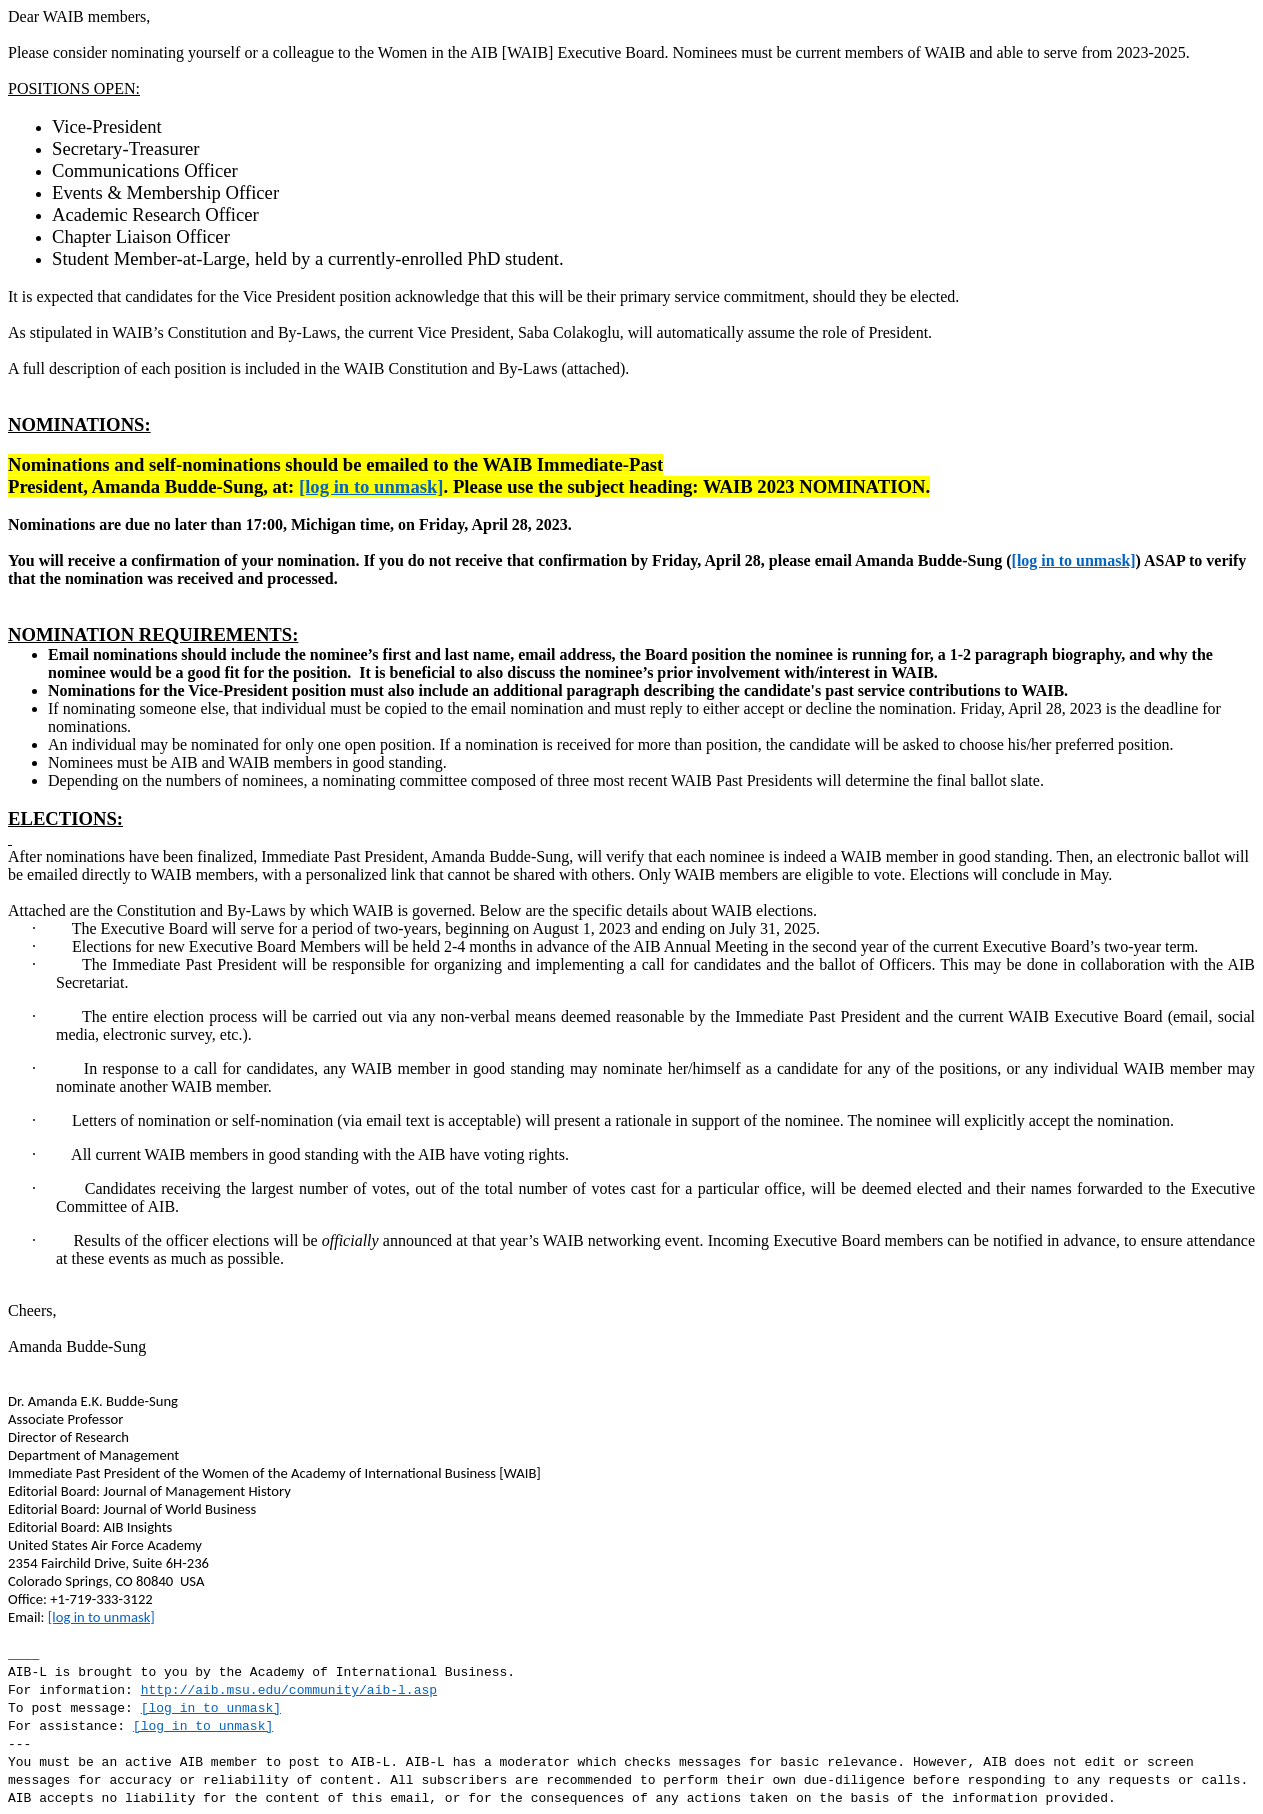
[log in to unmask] (371, 486)
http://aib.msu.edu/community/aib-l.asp (289, 1690)
